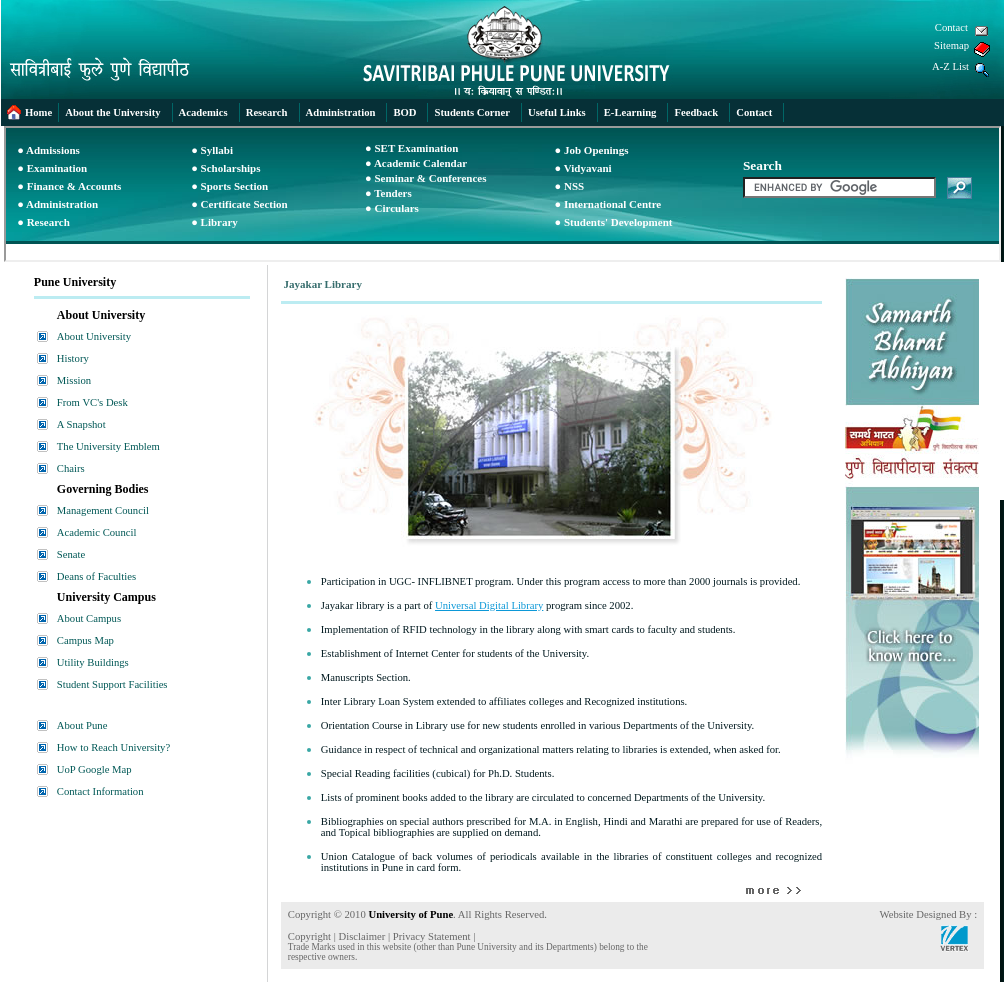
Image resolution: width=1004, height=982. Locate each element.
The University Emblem (108, 446)
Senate (71, 554)
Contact (951, 27)
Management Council (103, 510)
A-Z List (950, 66)
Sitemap (951, 45)
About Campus (89, 618)
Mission (74, 380)
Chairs (71, 468)
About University (94, 336)
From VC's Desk (92, 402)
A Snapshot (81, 424)
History (73, 358)
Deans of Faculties (96, 576)
